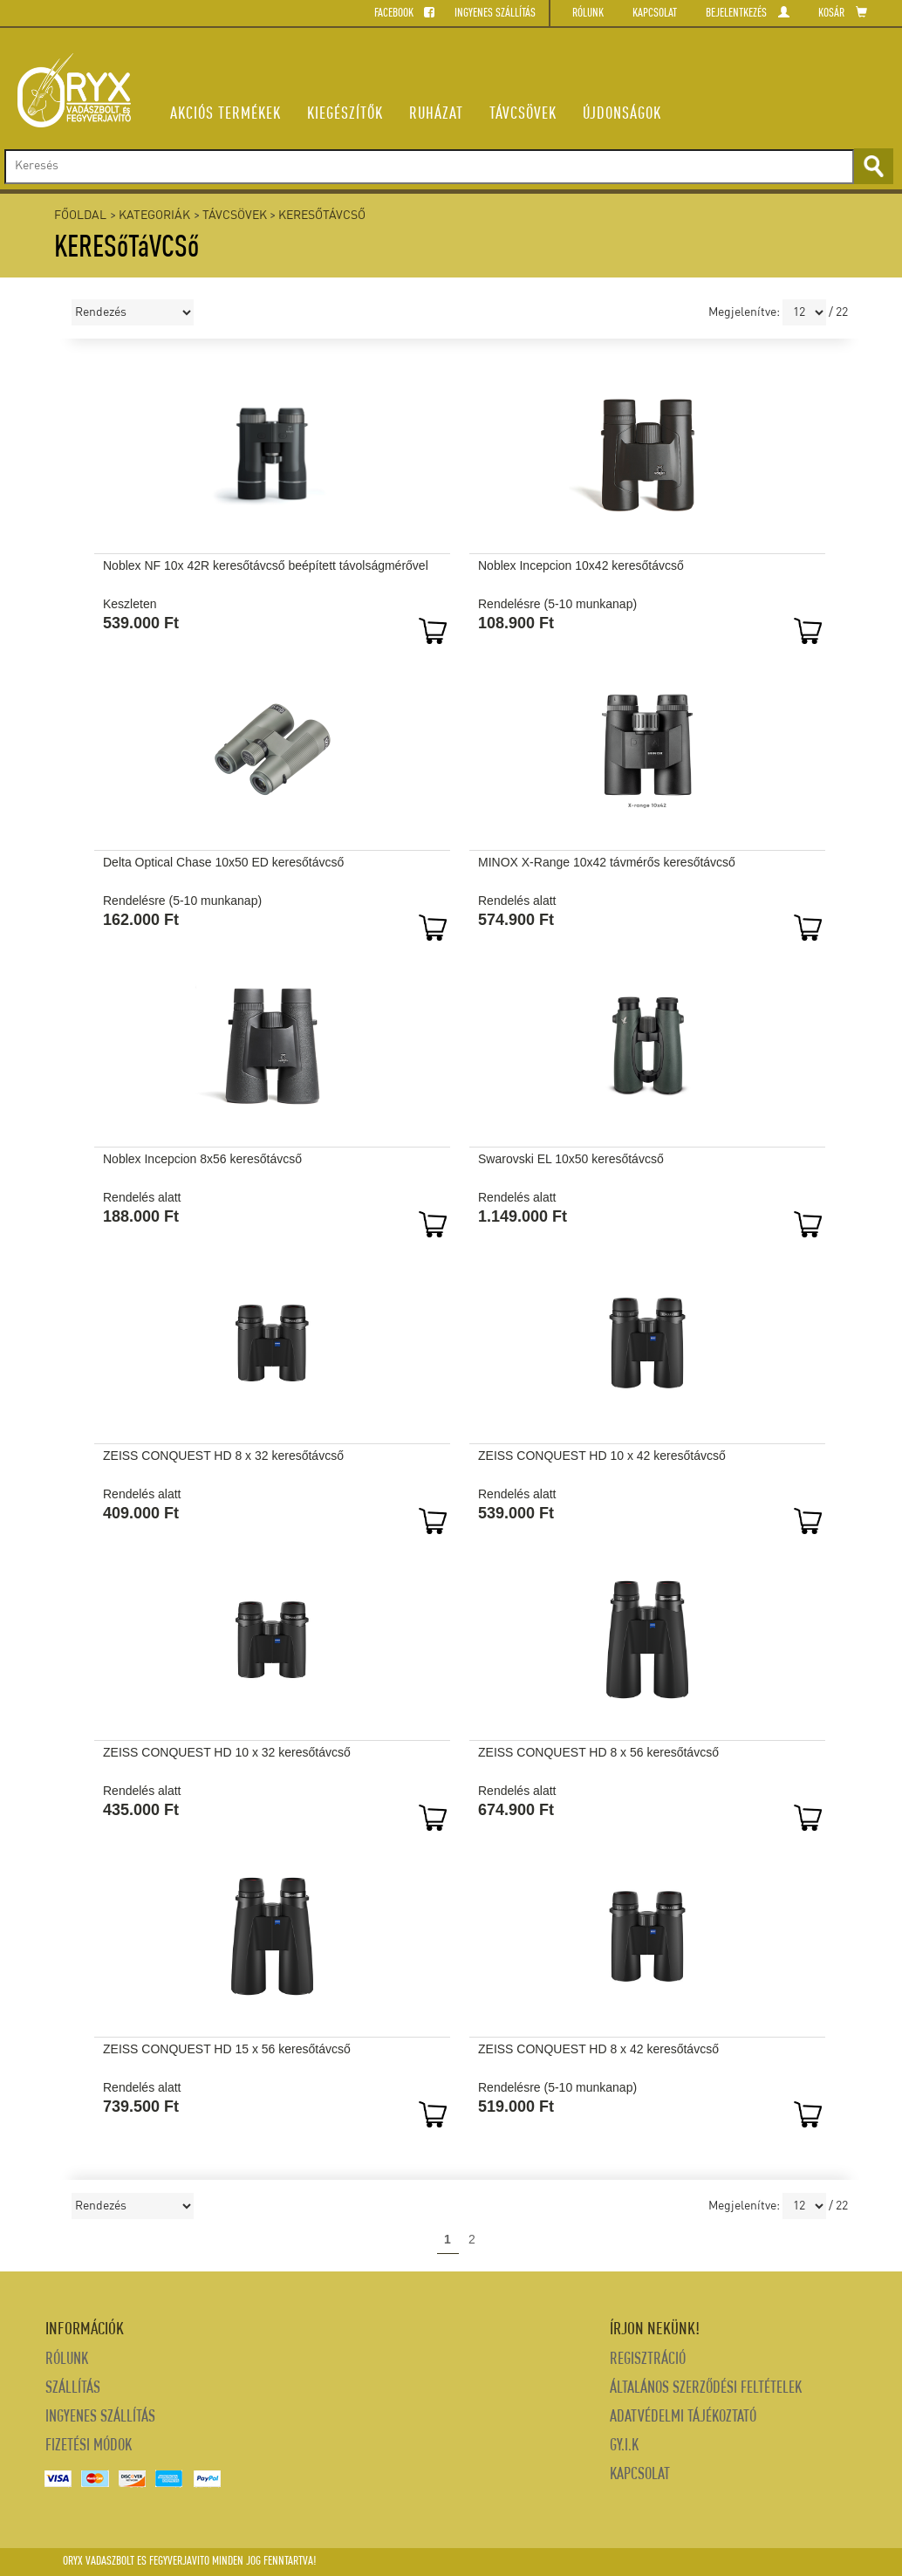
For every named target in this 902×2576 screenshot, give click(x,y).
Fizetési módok (88, 2446)
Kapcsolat (640, 2475)
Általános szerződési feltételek (706, 2388)
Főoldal (80, 216)
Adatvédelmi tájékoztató (683, 2417)
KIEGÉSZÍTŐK (345, 114)
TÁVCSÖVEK (523, 114)
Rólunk (66, 2360)
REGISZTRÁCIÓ (648, 2360)
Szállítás (72, 2388)
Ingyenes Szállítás (100, 2417)
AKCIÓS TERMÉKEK (225, 114)
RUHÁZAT (436, 114)
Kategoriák (154, 216)
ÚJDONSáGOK (622, 114)
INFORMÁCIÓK (84, 2330)
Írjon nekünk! (655, 2330)
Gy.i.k (624, 2446)
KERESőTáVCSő (322, 216)
